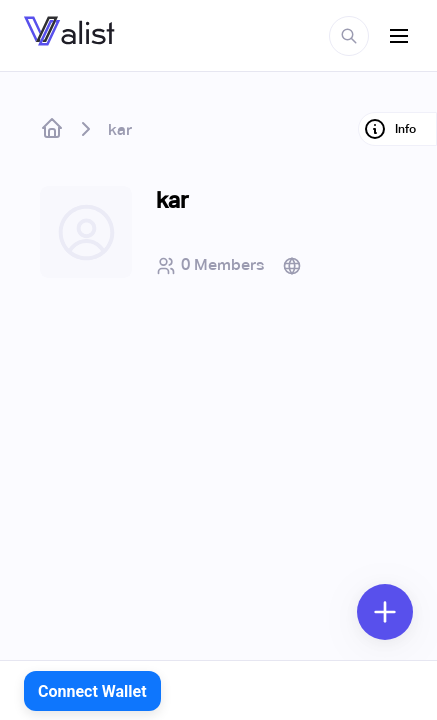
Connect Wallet (92, 691)
